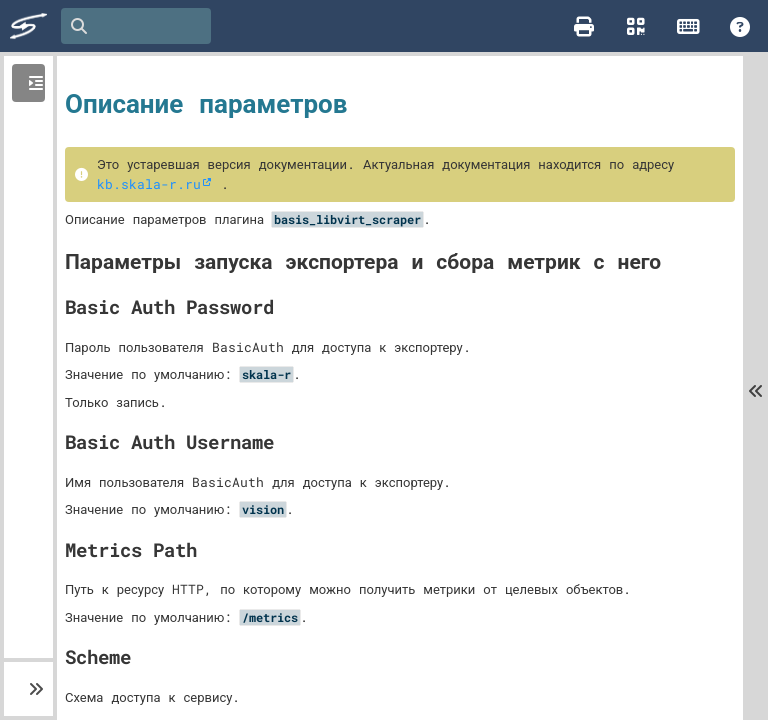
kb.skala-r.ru (149, 184)
